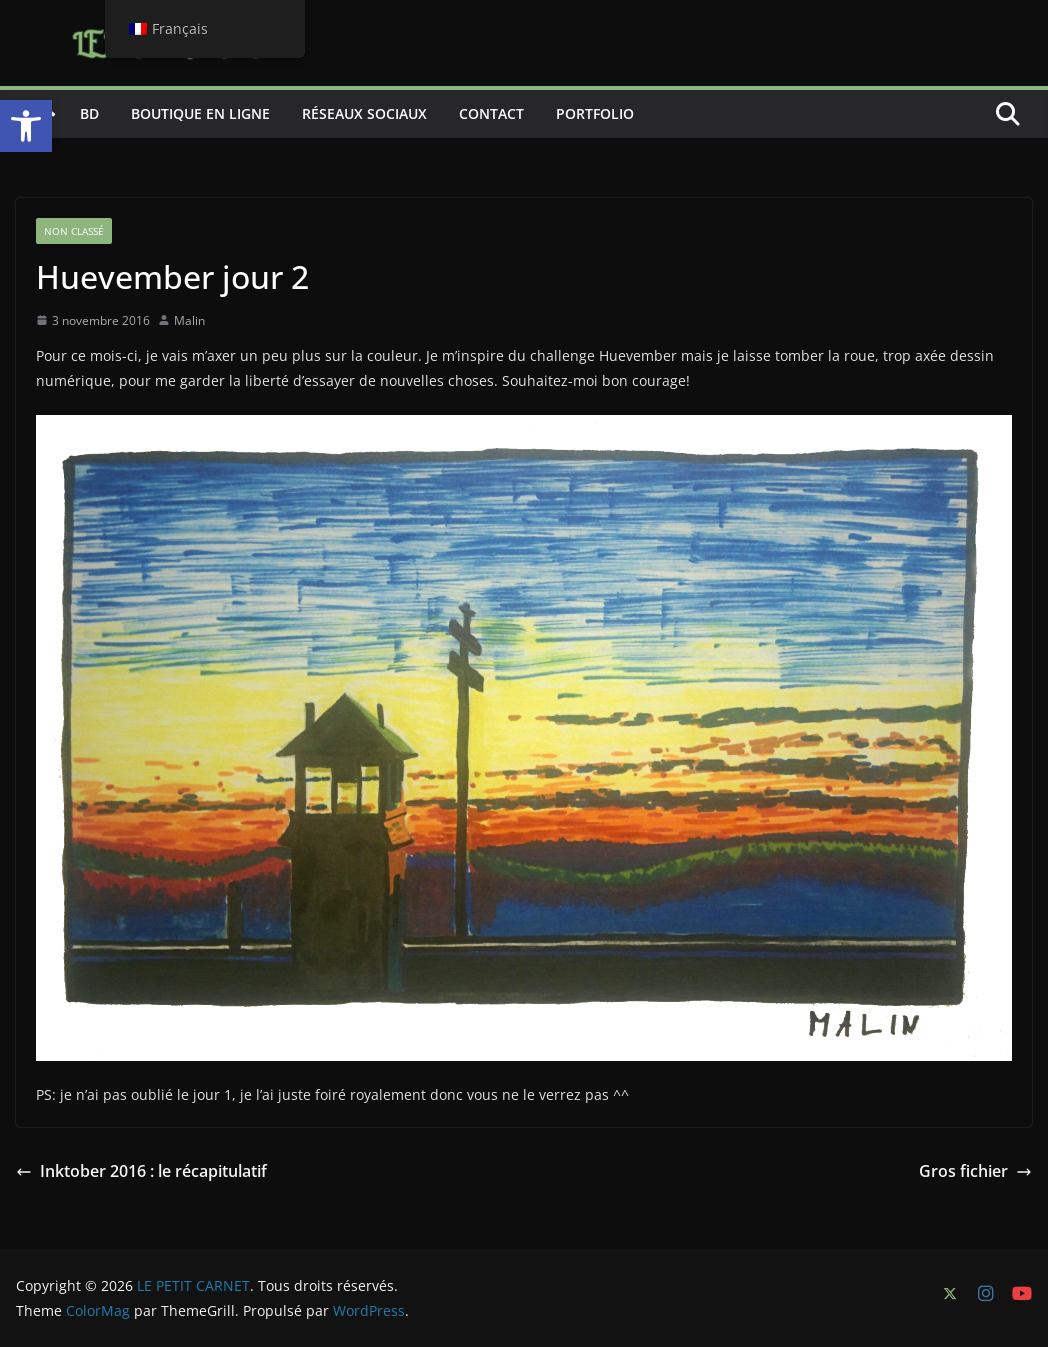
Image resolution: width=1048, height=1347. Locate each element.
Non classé (74, 231)
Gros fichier (975, 1171)
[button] (26, 126)
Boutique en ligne (200, 113)
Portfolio (595, 113)
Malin (189, 320)
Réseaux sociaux (364, 113)
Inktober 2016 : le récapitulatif (141, 1171)
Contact (491, 113)
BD (89, 113)
